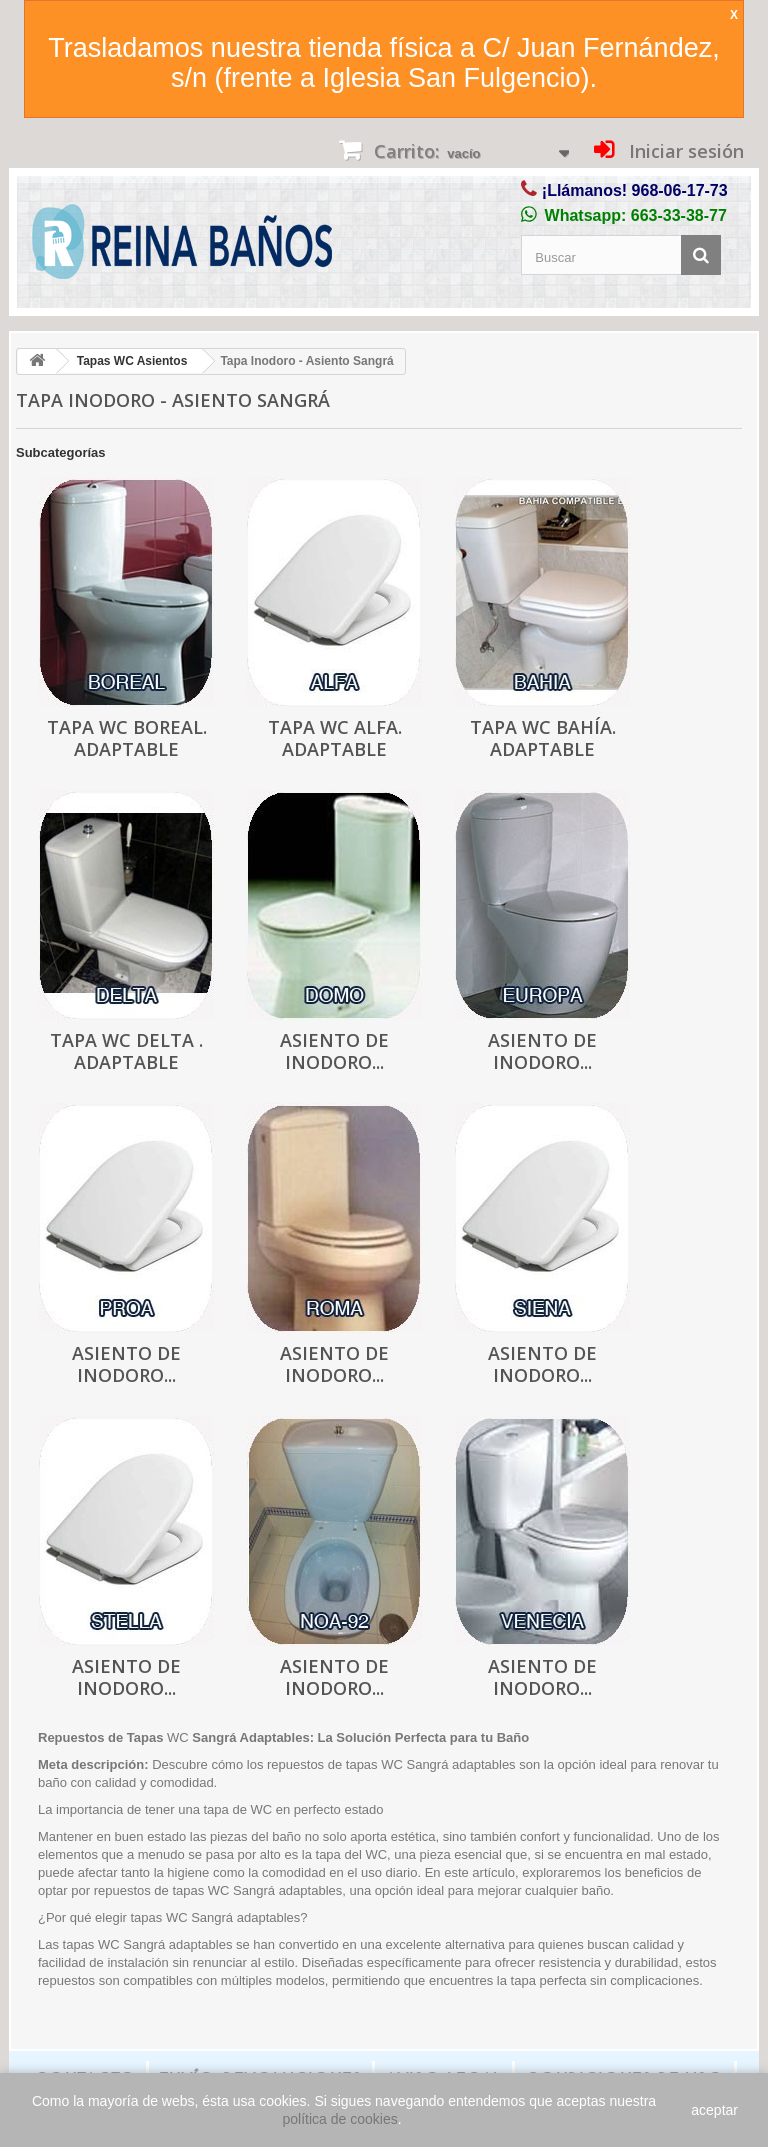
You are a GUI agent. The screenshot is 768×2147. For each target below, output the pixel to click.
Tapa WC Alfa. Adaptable (335, 738)
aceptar (714, 2110)
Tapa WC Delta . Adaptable (126, 1051)
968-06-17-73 (680, 190)
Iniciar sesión (684, 151)
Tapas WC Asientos (132, 361)
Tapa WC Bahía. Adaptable (543, 738)
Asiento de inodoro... (334, 1051)
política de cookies (340, 2119)
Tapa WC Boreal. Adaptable (127, 738)
